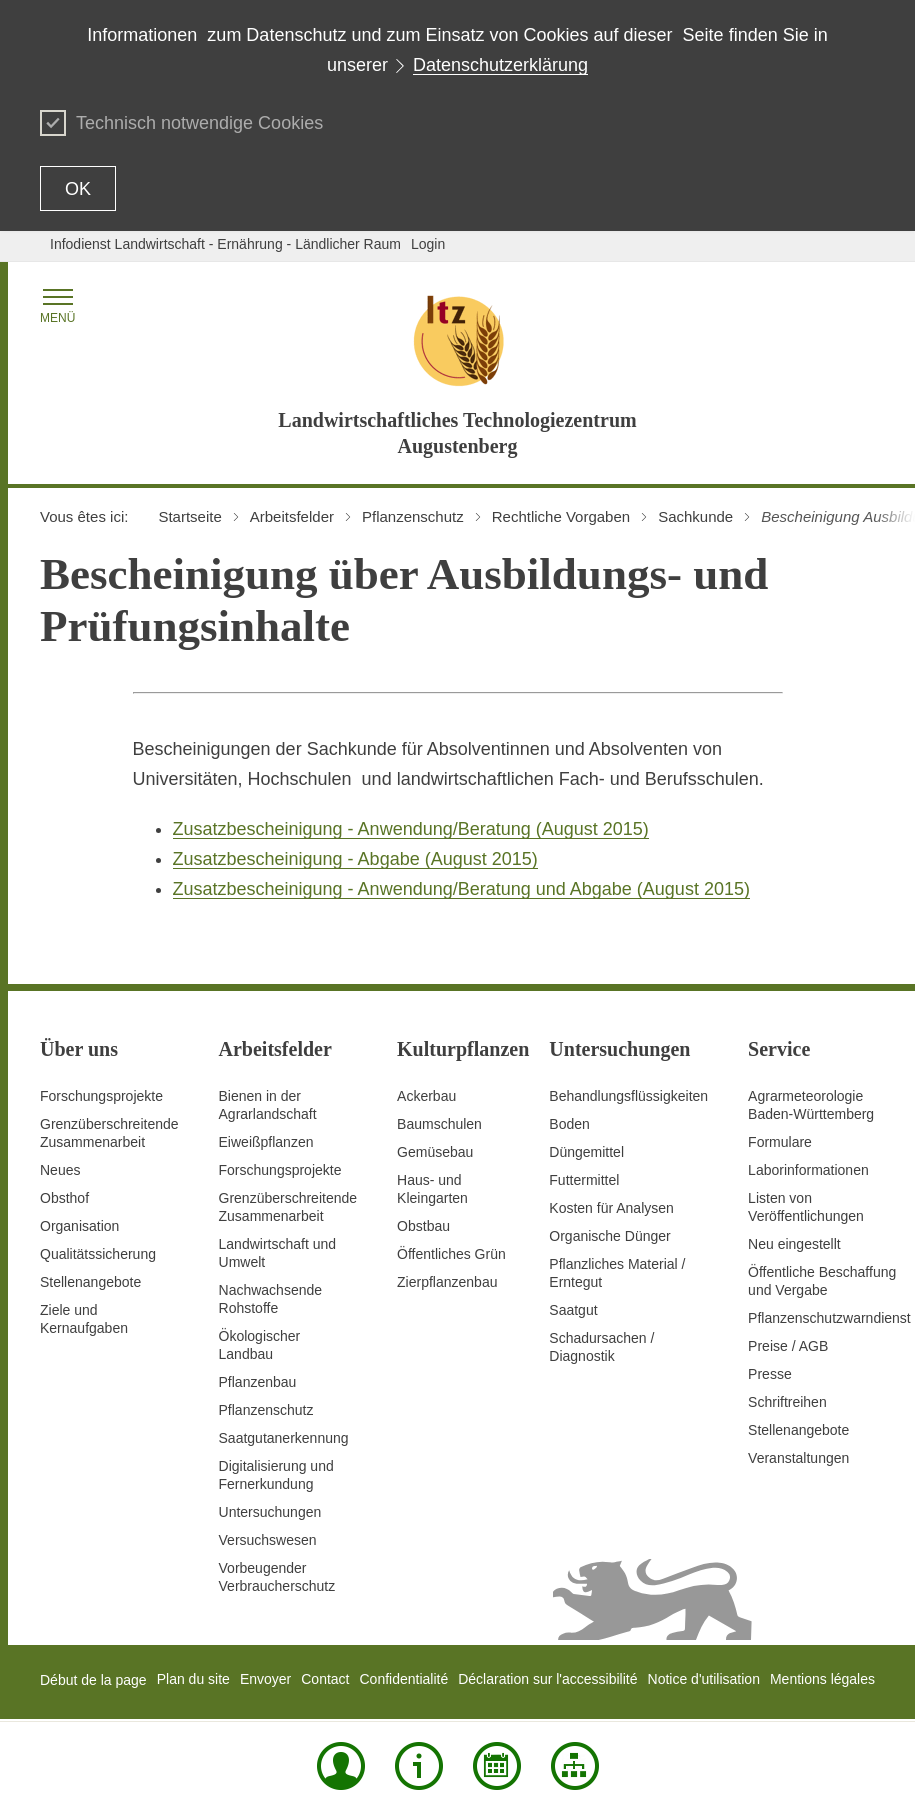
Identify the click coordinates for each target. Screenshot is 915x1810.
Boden (569, 1124)
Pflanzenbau (258, 1382)
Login (428, 244)
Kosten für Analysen (611, 1208)
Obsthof (64, 1198)
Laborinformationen (808, 1170)
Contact (325, 1679)
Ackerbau (426, 1096)
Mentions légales (822, 1679)
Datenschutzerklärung (500, 65)
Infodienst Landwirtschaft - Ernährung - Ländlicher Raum (225, 244)
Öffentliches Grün (451, 1254)
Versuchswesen (268, 1540)
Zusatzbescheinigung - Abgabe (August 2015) (355, 859)
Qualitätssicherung (98, 1254)
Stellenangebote (90, 1282)
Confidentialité (403, 1679)
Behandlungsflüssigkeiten (628, 1096)
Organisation (79, 1226)
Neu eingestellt (794, 1244)
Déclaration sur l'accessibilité (547, 1679)
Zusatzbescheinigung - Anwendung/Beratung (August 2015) (411, 829)
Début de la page (93, 1680)
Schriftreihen (787, 1402)
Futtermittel (584, 1180)
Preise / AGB (788, 1346)
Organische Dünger (609, 1236)
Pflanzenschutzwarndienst (829, 1318)
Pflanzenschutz (266, 1410)
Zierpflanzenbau (447, 1282)
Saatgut (573, 1310)
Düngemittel (586, 1152)
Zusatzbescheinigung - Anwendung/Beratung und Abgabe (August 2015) (461, 889)
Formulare (780, 1142)
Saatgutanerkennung (284, 1438)
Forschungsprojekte (101, 1096)
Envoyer (265, 1679)
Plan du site (193, 1679)
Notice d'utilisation (704, 1679)
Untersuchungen (270, 1512)
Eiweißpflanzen (266, 1142)
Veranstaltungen (798, 1458)
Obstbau (423, 1226)
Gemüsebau (435, 1152)
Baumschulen (439, 1124)
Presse (770, 1374)
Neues (60, 1170)
